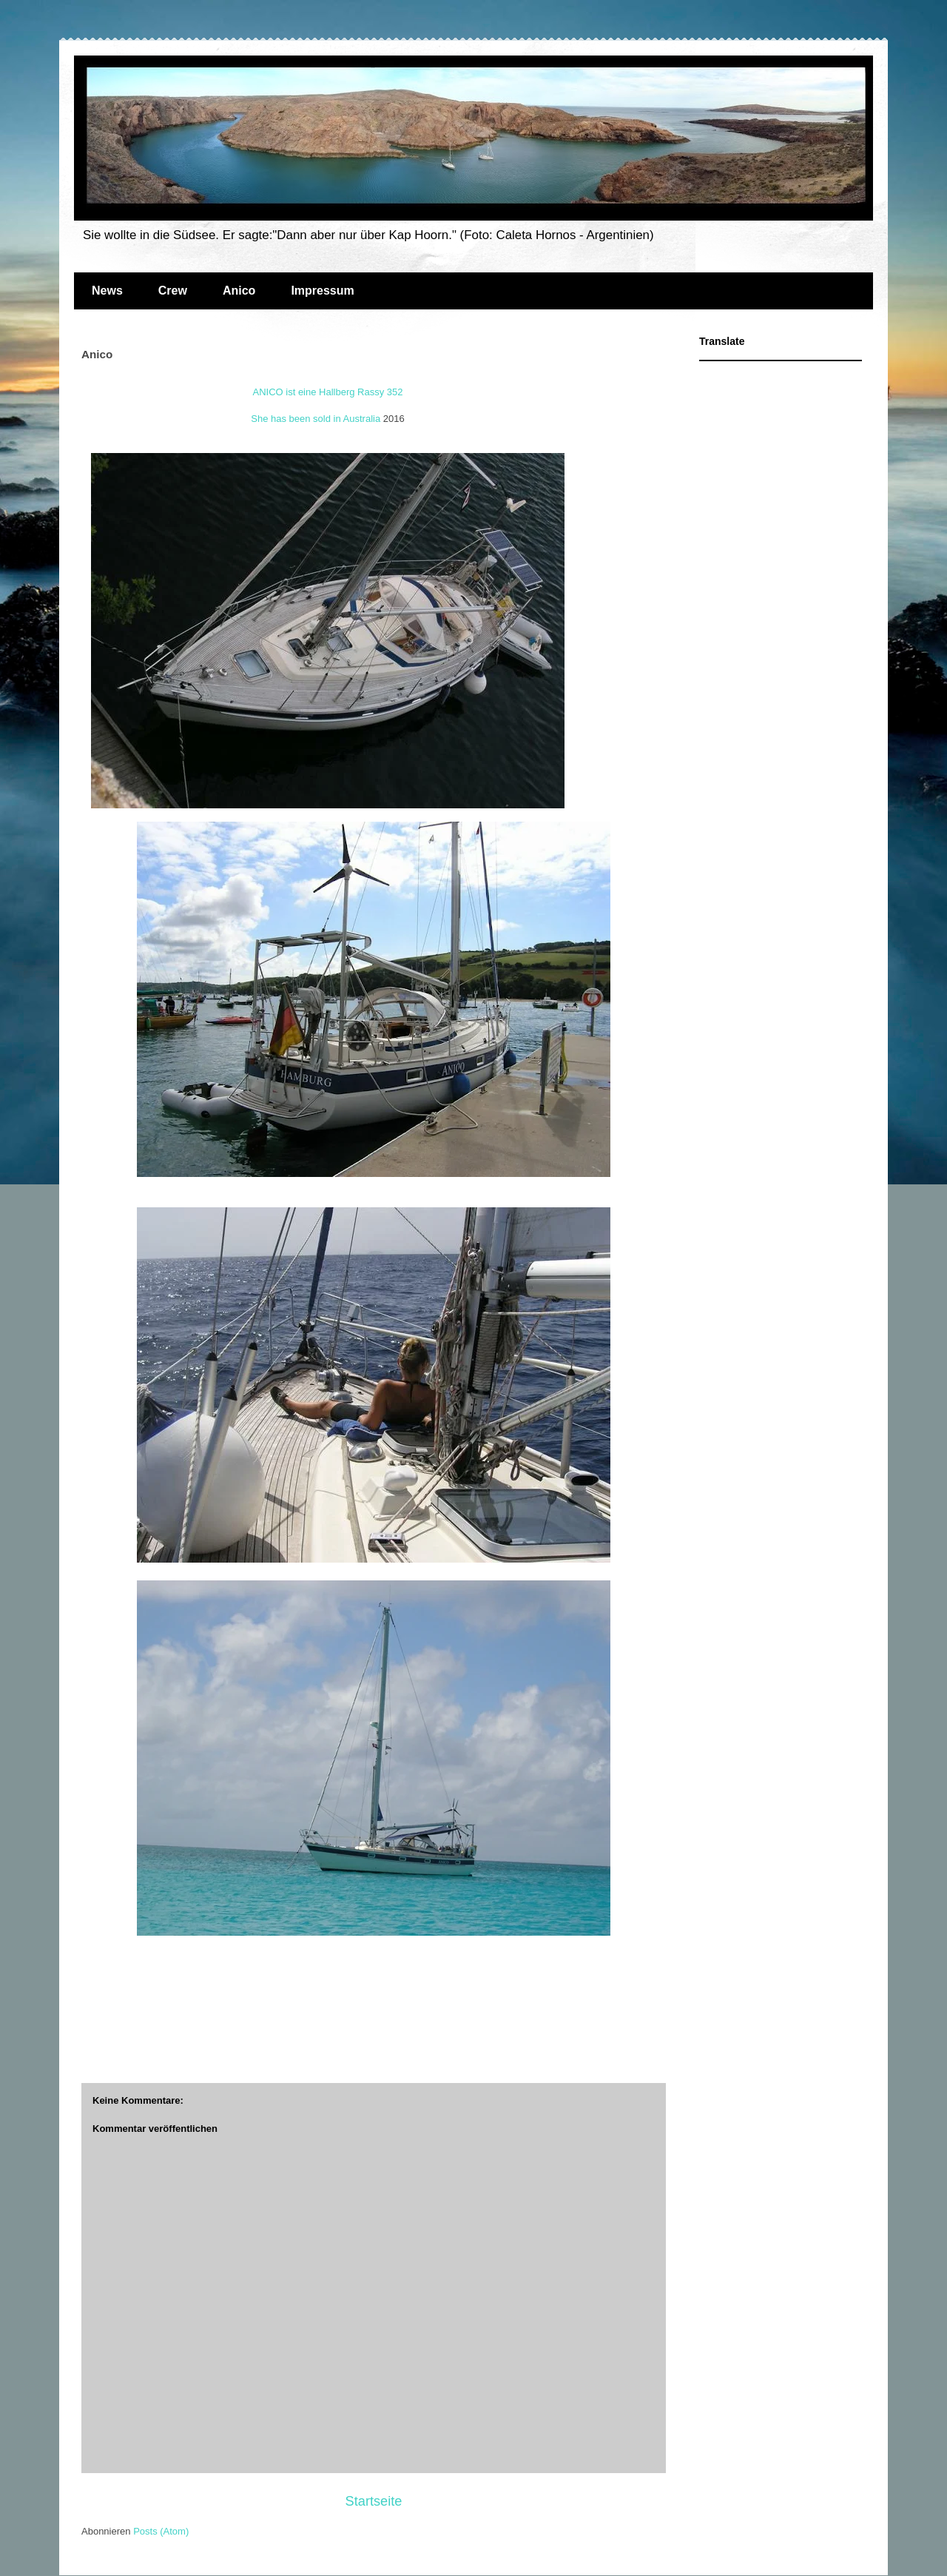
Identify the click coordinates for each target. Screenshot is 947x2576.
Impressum (322, 290)
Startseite (374, 2501)
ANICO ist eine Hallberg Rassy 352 (327, 392)
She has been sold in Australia (315, 418)
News (107, 290)
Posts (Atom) (161, 2531)
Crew (172, 290)
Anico (239, 290)
